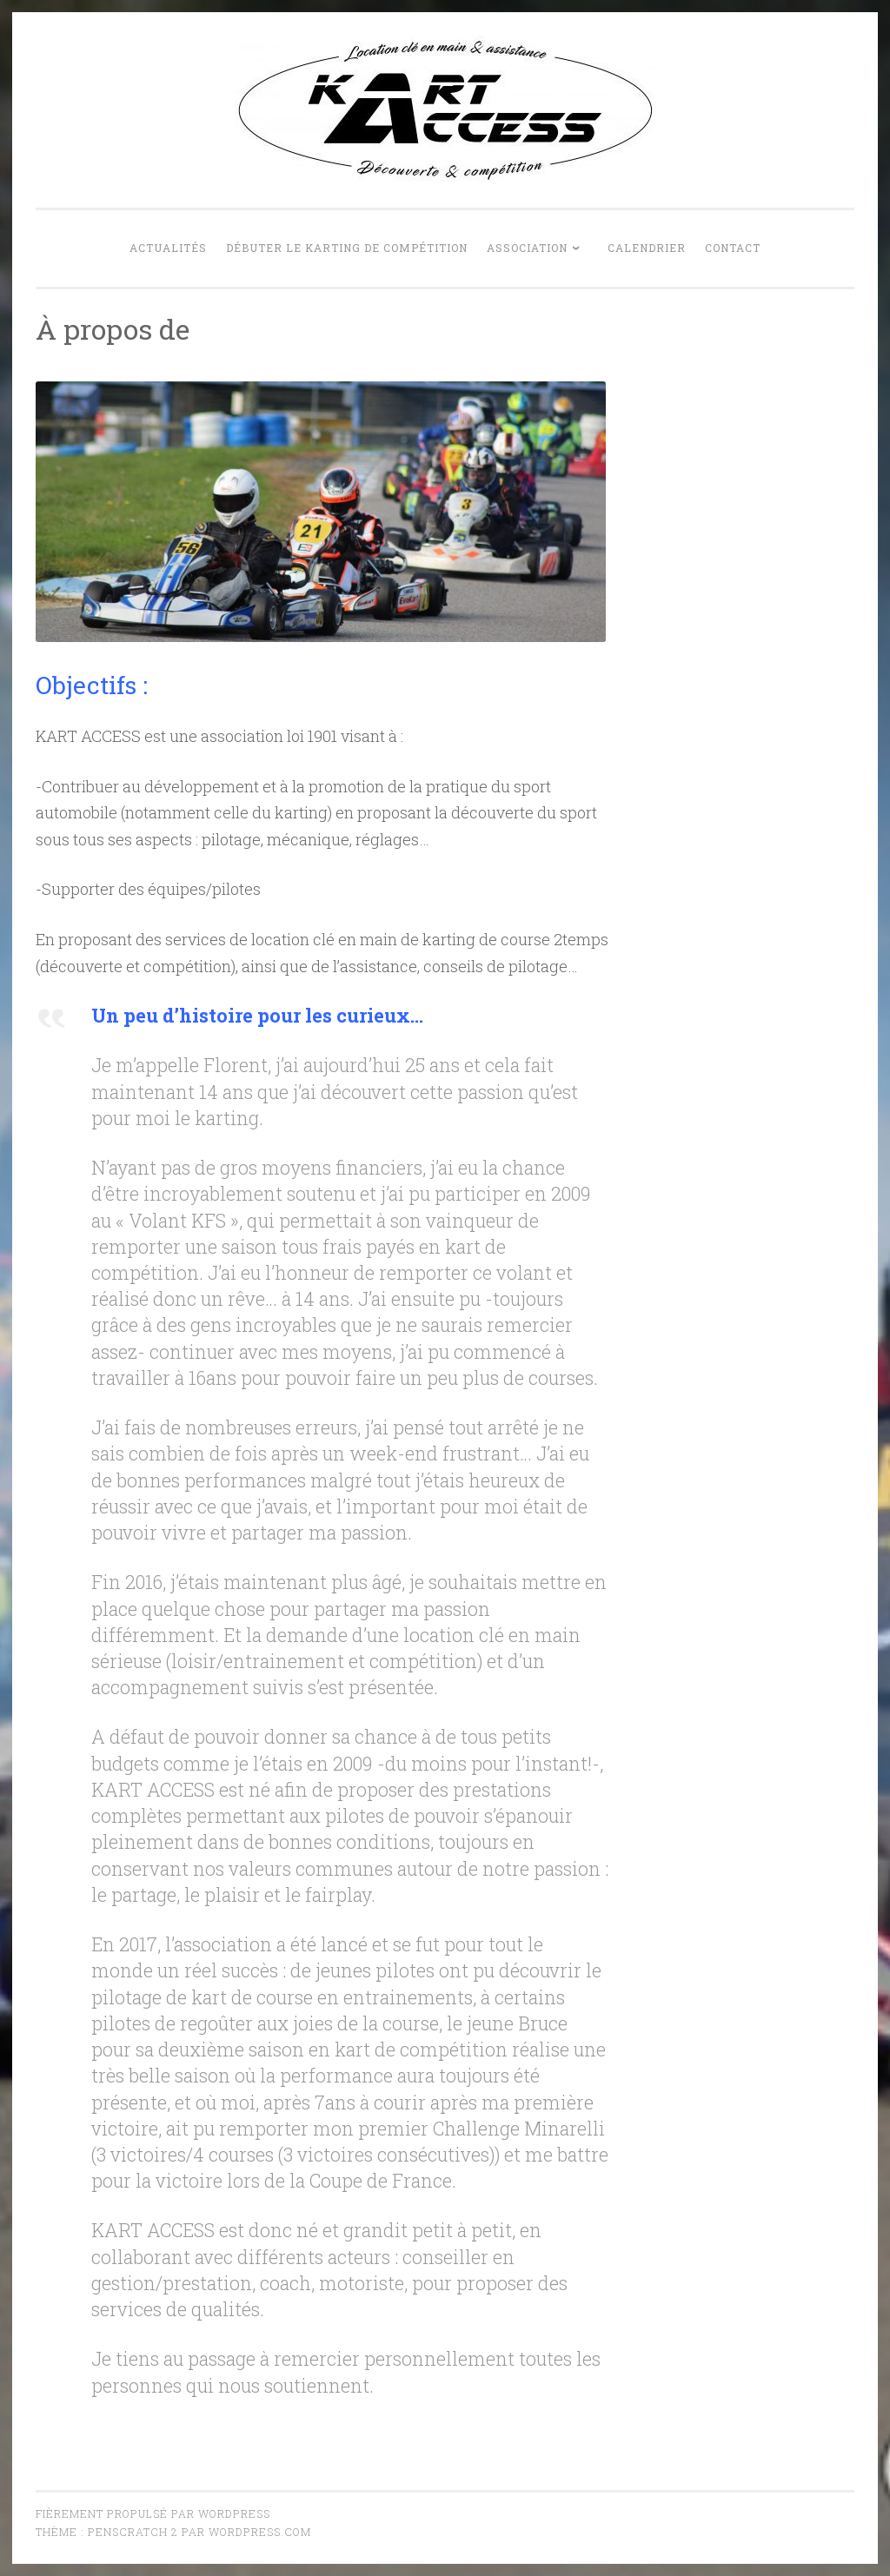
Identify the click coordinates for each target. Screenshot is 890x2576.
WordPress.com (260, 2532)
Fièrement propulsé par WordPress (153, 2513)
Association (527, 248)
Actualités (168, 248)
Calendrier (647, 248)
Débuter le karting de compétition (347, 248)
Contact (732, 248)
